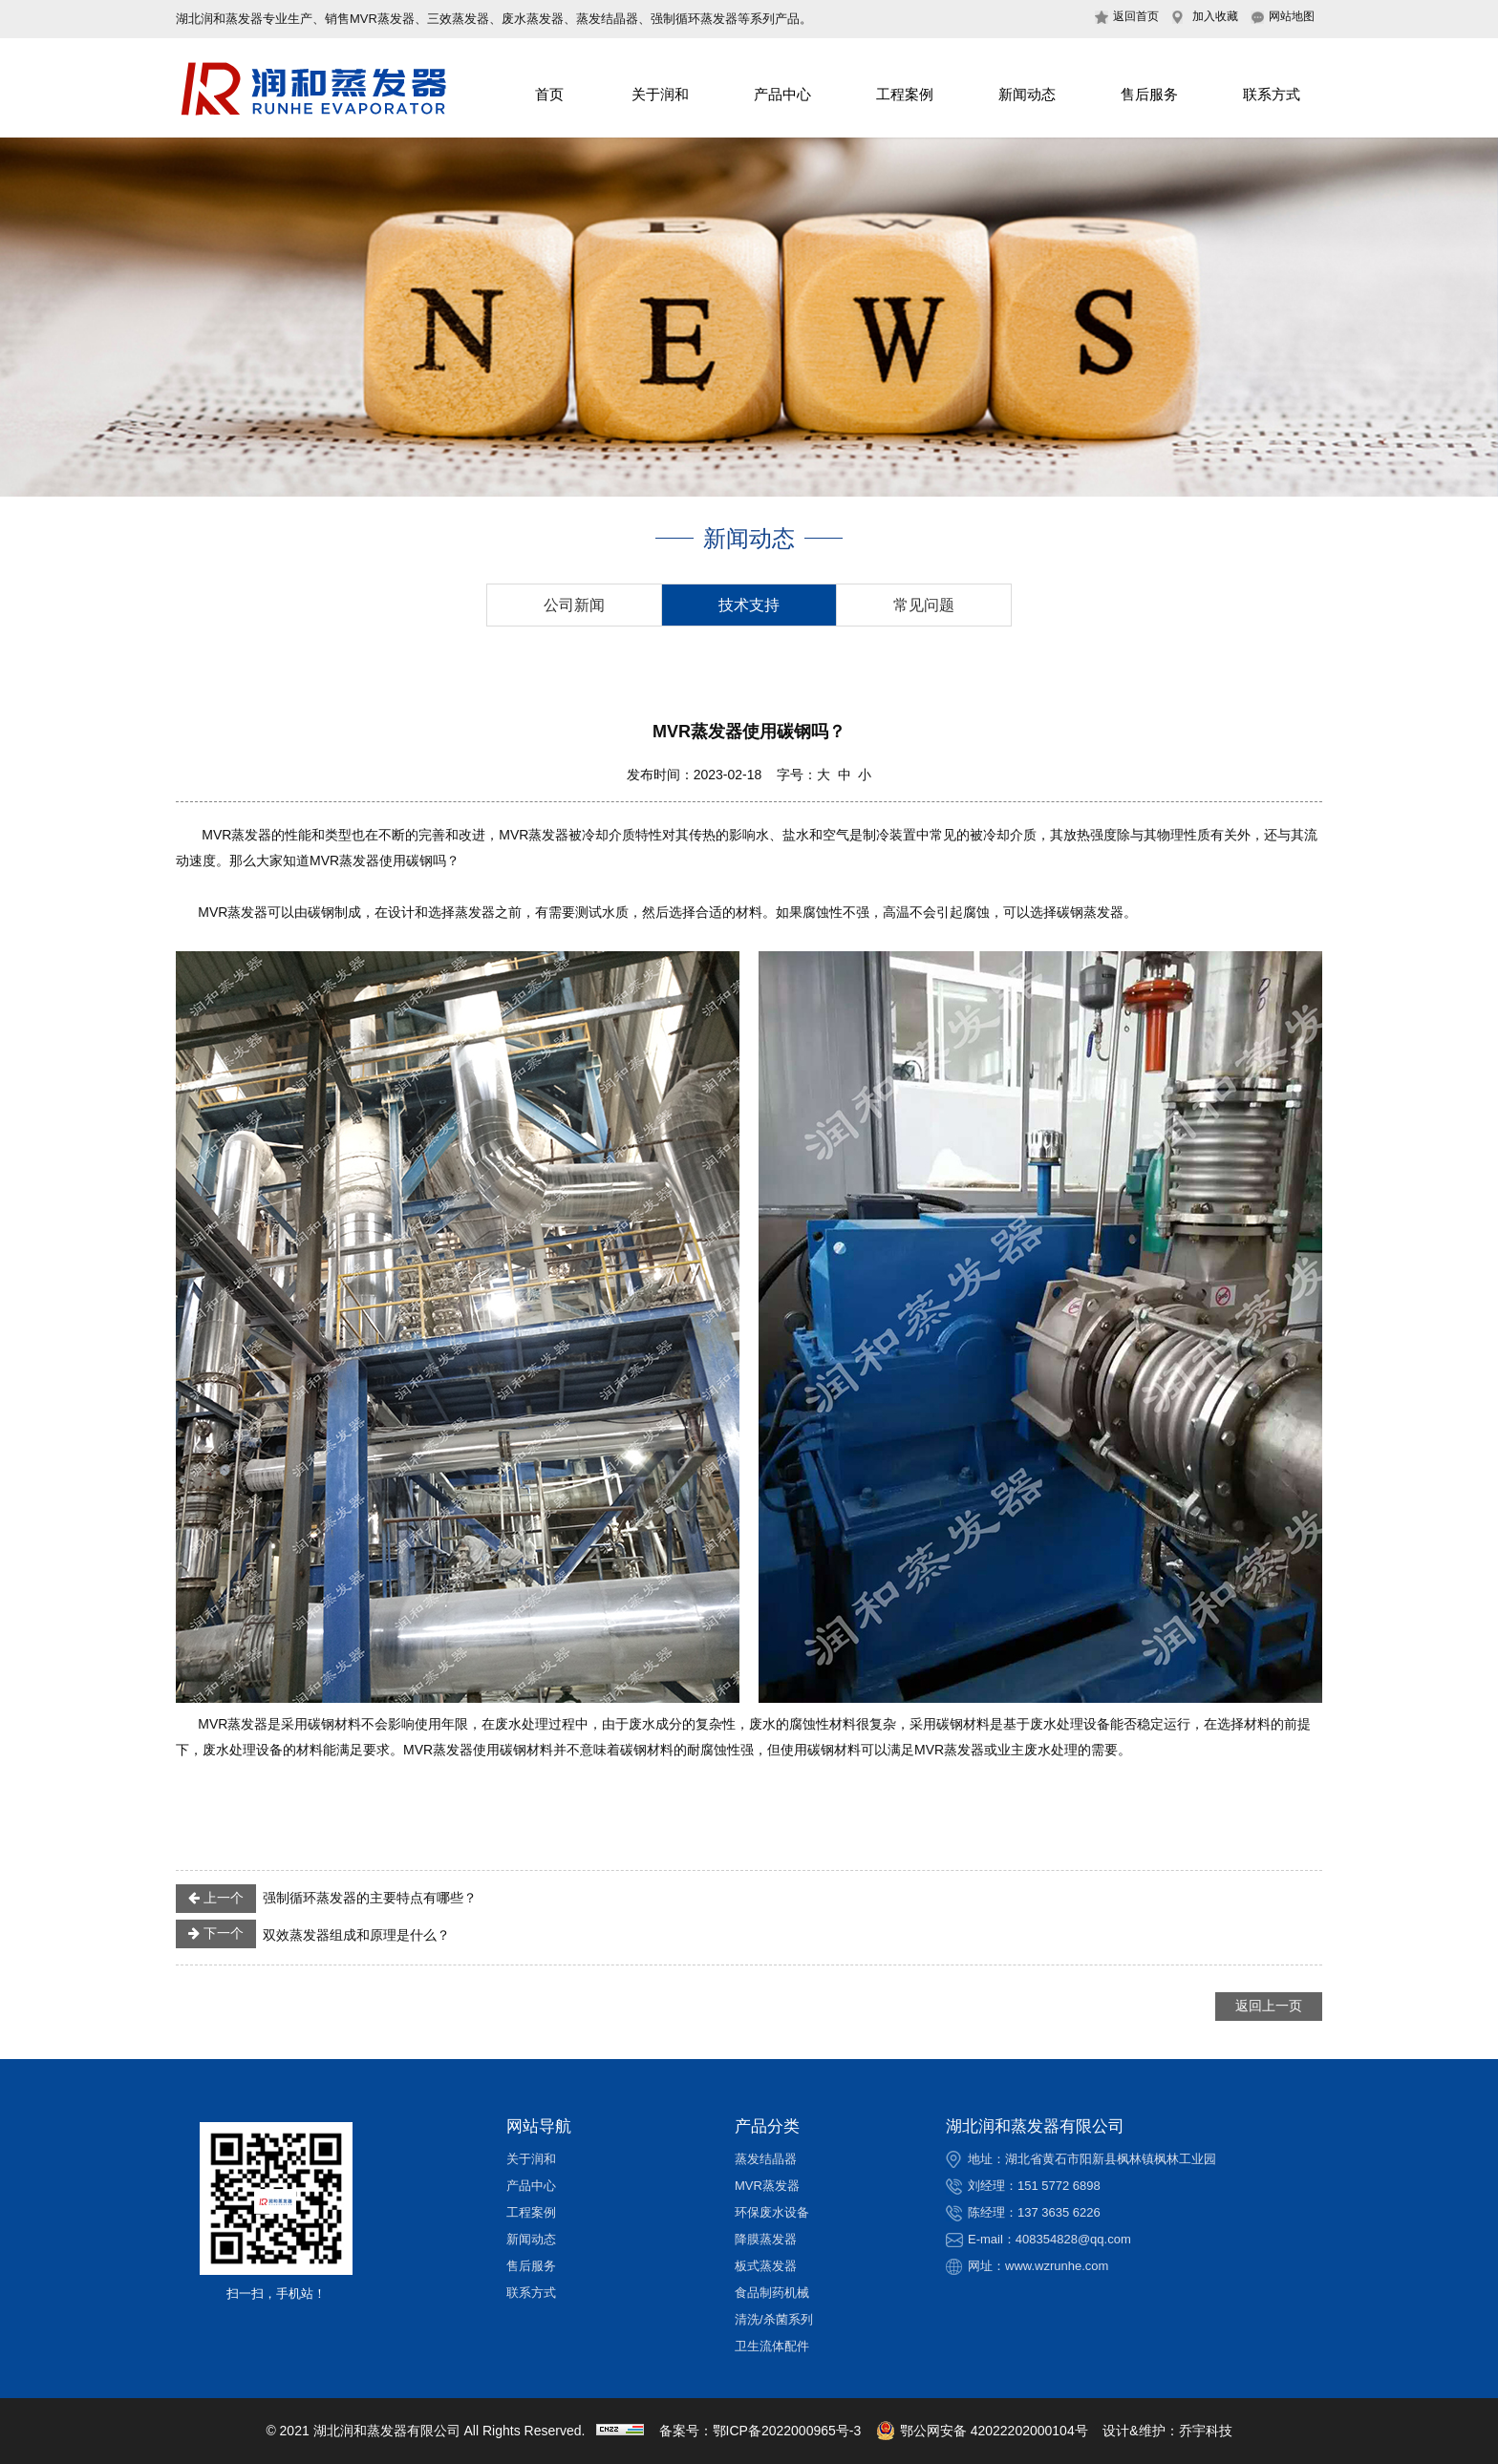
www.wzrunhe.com (1056, 2266)
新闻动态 (1027, 94)
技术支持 (749, 605)
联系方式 (1271, 94)
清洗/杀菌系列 (774, 2319)
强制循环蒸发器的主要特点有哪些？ (326, 1898)
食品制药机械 (772, 2292)
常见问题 (923, 605)
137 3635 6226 (1059, 2212)
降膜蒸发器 (766, 2239)
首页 (549, 94)
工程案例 (904, 94)
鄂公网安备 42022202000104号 (982, 2430)
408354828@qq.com (1073, 2239)
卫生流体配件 (772, 2346)
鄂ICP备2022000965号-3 (787, 2430)
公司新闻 (574, 605)
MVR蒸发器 (767, 2185)
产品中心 (782, 94)
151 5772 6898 (1059, 2185)
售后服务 (1149, 94)
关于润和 (660, 94)
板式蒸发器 (766, 2266)
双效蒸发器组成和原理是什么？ (313, 1934)
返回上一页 (1268, 2005)
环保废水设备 (772, 2212)
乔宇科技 (1205, 2430)
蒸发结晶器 (766, 2159)
